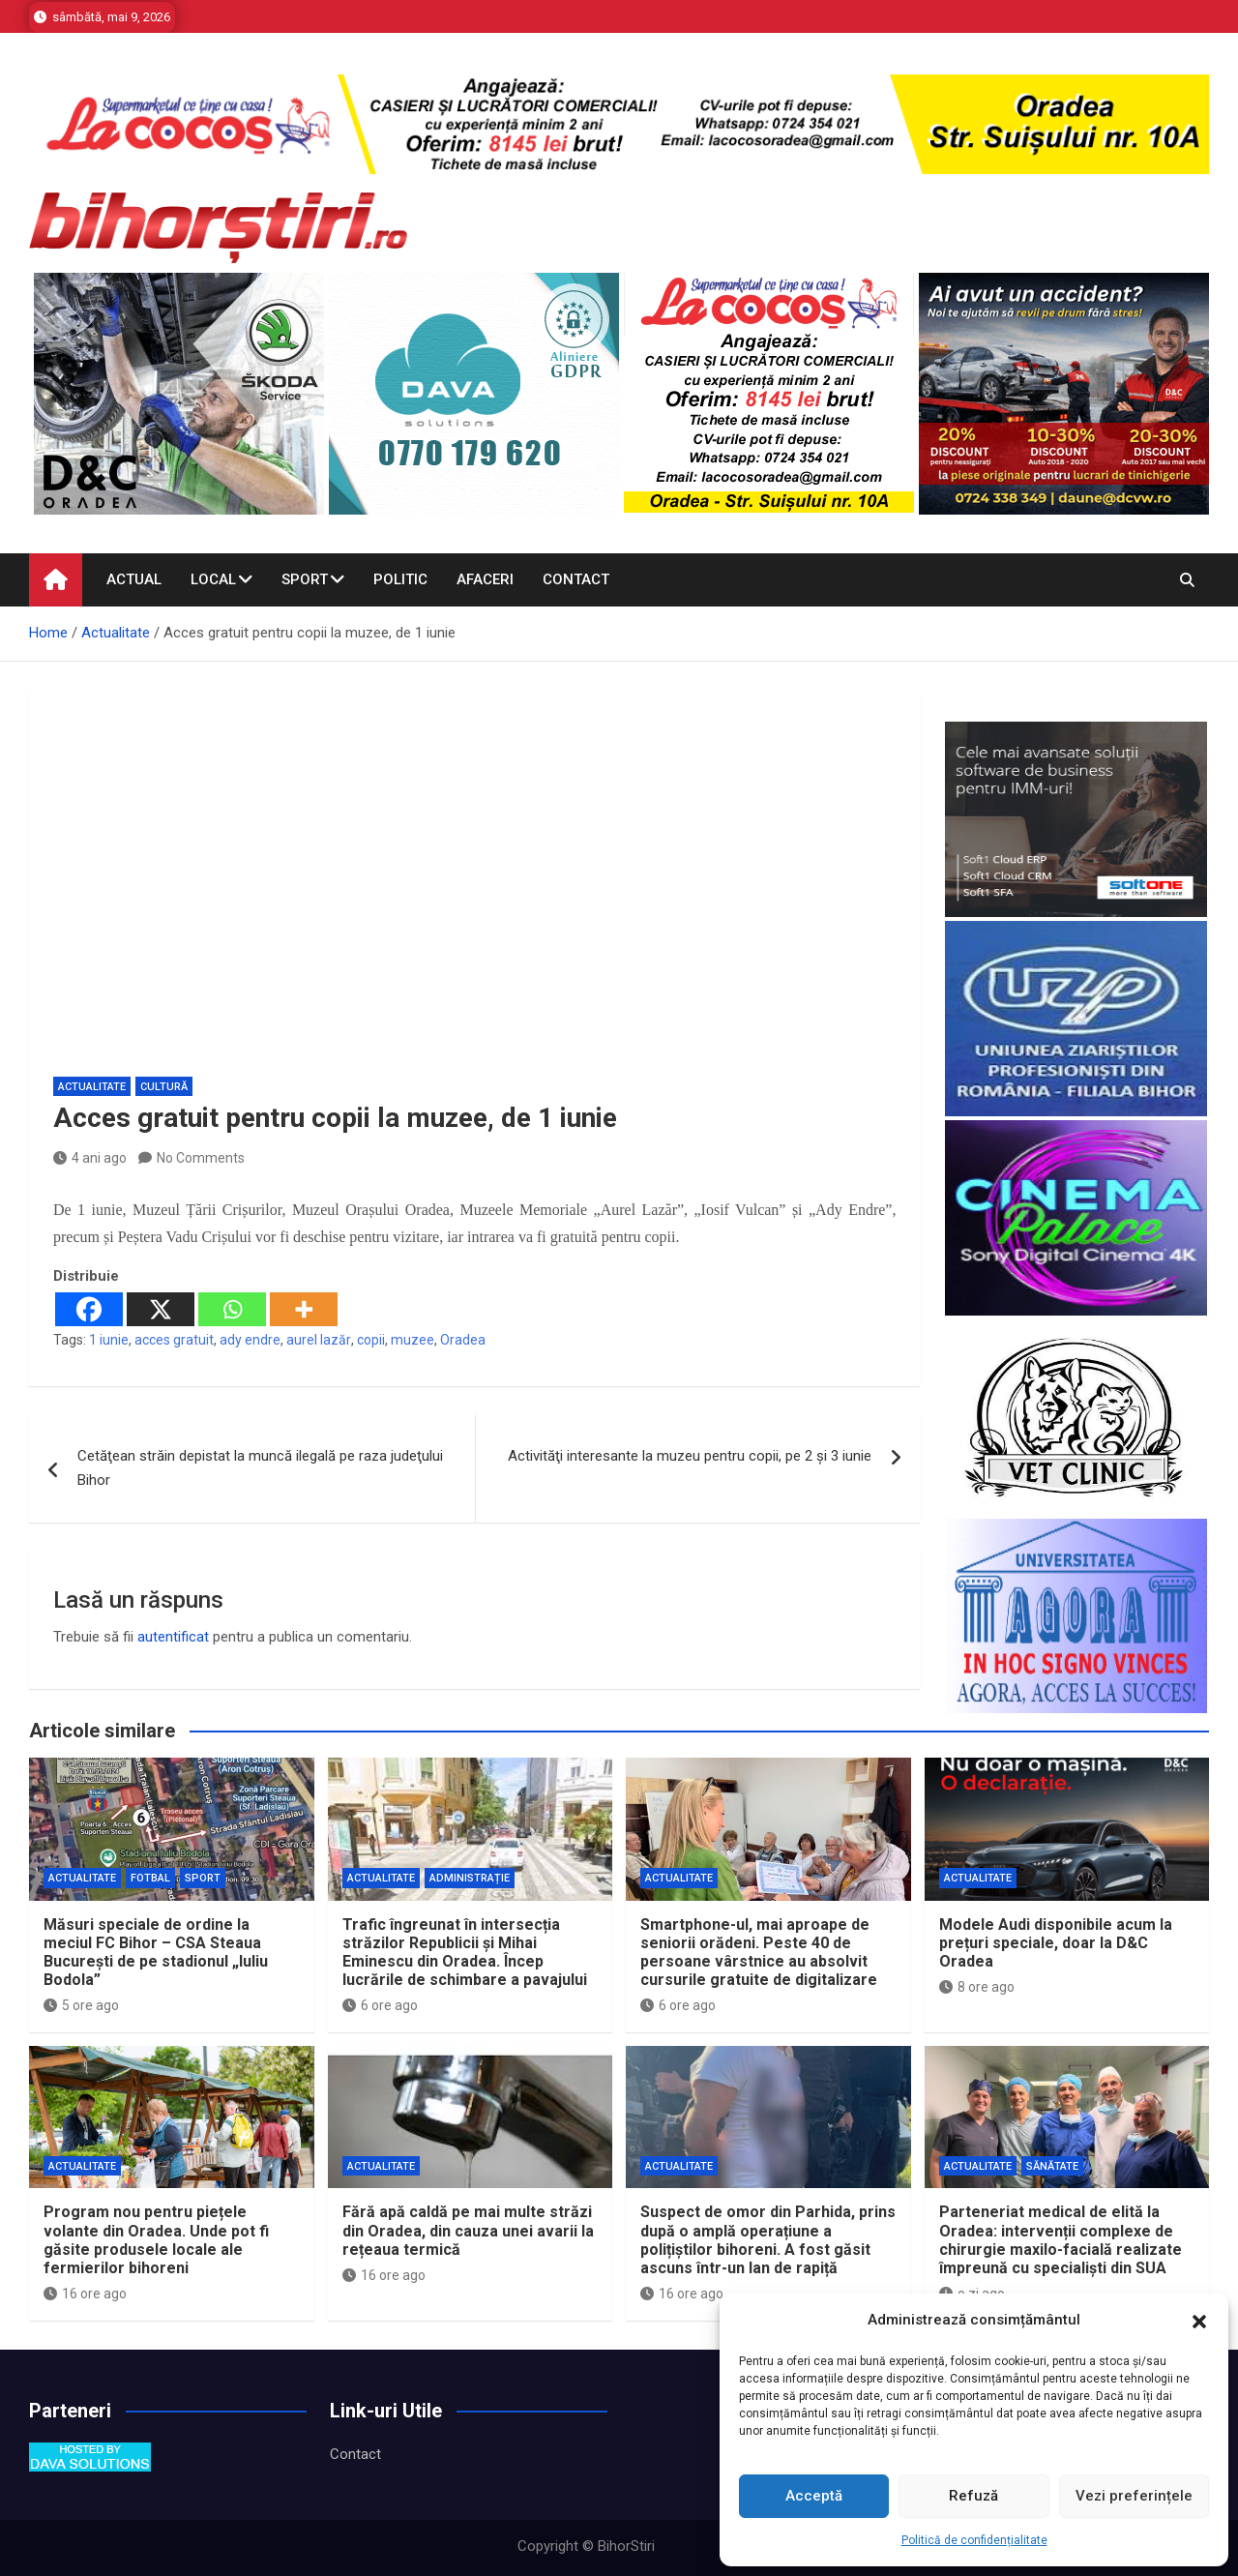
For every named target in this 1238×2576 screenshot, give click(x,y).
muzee (412, 1339)
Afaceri (485, 579)
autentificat (173, 1636)
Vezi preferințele (1134, 2495)
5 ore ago (81, 2005)
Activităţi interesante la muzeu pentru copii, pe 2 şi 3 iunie (689, 1456)
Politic (400, 579)
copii (371, 1339)
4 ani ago (90, 1158)
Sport (304, 579)
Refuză (973, 2495)
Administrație (469, 1878)
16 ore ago (85, 2293)
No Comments (201, 1158)
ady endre (250, 1339)
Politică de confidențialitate (974, 2540)
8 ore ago (977, 1987)
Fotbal (150, 1878)
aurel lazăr (318, 1339)
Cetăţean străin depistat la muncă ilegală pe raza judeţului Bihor (260, 1468)
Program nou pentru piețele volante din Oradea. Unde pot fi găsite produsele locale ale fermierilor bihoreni (156, 2240)
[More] (304, 1309)
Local (213, 579)
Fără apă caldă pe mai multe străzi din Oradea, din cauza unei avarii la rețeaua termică (468, 2230)
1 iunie (109, 1339)
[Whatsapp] (232, 1309)
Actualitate (92, 1087)
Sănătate (1052, 2166)
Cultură (164, 1087)
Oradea (463, 1339)
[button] (1199, 2320)
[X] (160, 1309)
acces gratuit (174, 1339)
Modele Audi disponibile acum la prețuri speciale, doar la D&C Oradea (1055, 1942)
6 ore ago (380, 2005)
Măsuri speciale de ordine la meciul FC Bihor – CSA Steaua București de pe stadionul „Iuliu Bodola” (156, 1952)
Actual (134, 579)
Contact (576, 579)
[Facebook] (89, 1309)
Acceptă (813, 2495)
